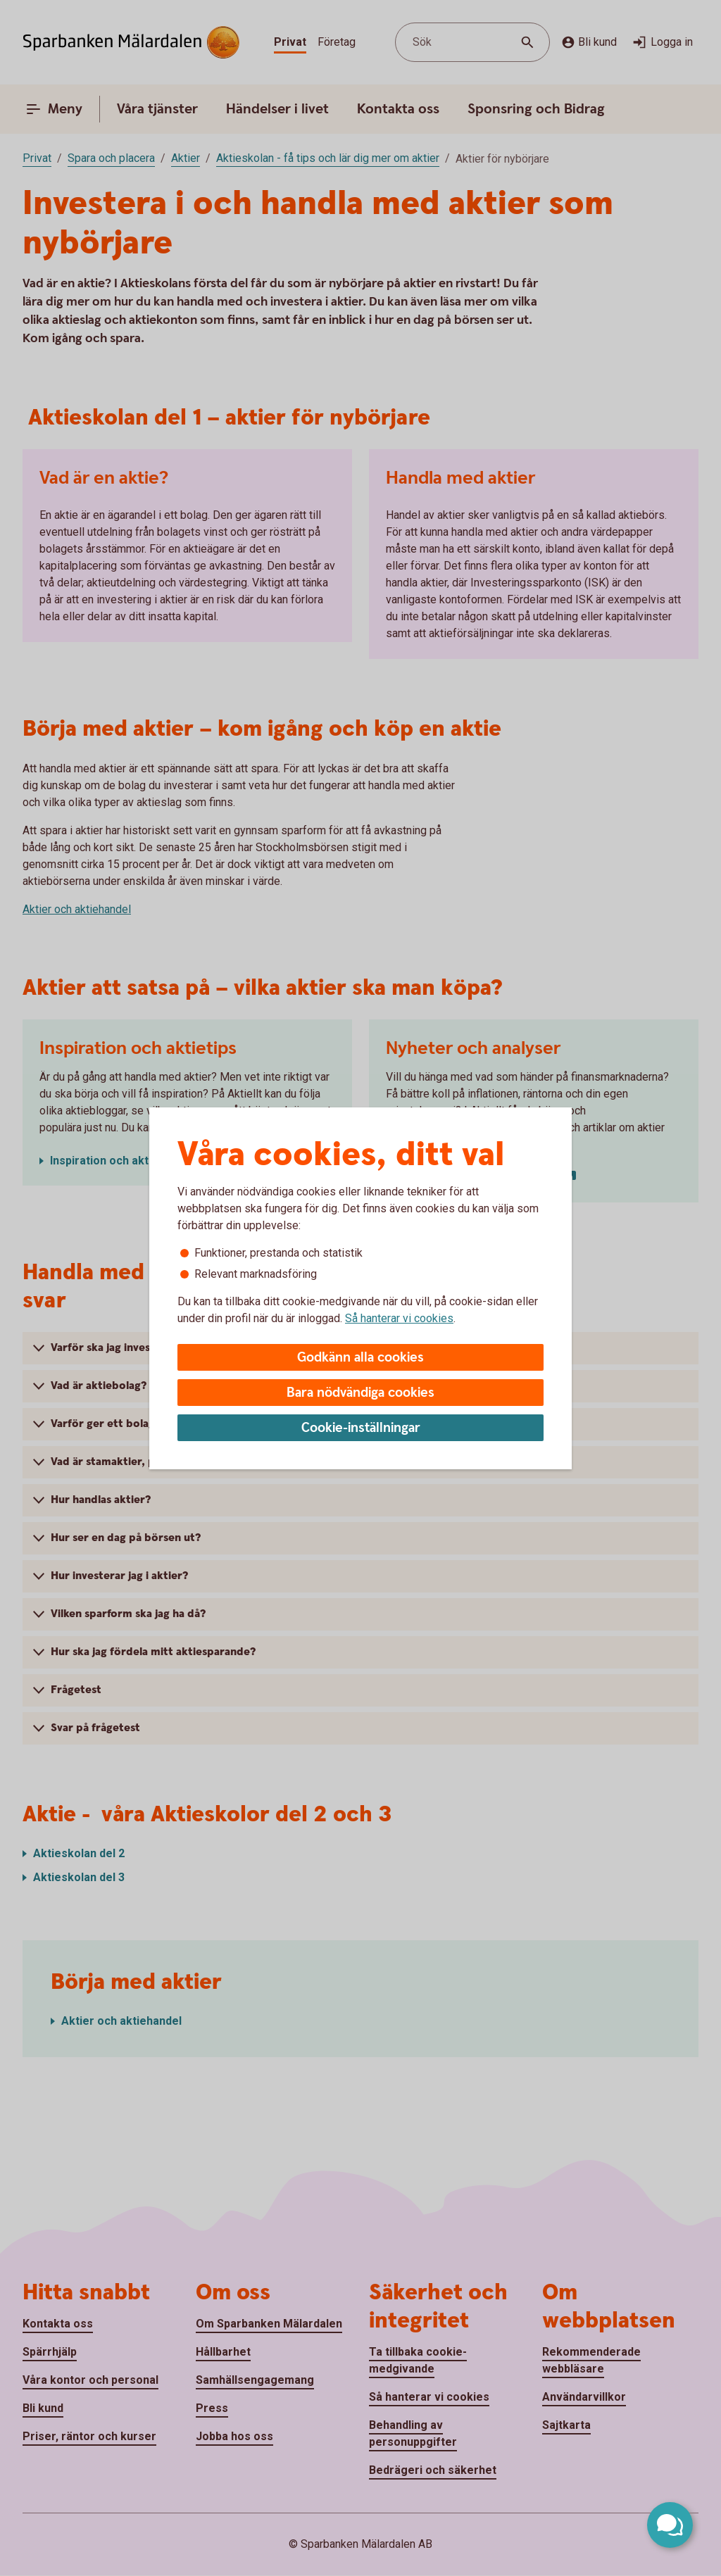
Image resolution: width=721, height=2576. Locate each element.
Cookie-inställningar (360, 1428)
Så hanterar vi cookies (399, 1318)
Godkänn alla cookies (360, 1357)
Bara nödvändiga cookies (360, 1393)
